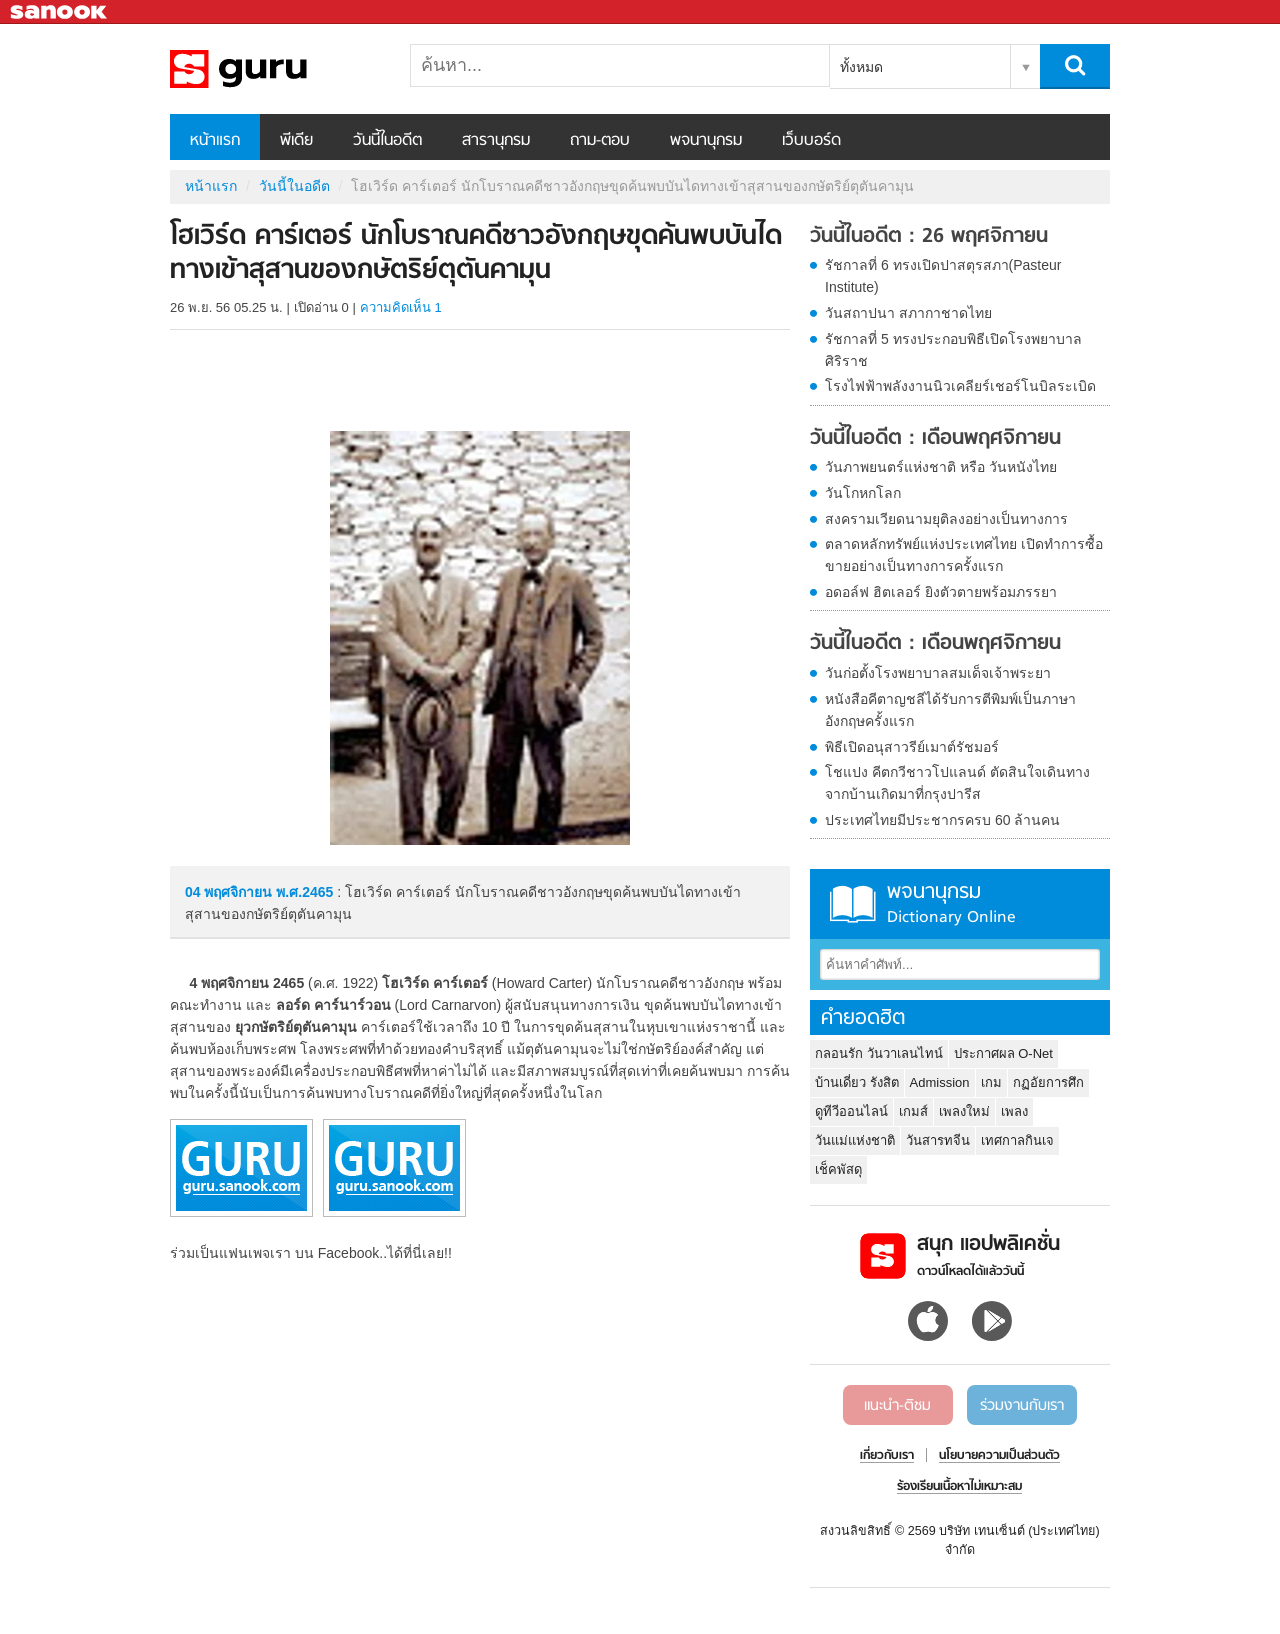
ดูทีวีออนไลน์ (851, 1111)
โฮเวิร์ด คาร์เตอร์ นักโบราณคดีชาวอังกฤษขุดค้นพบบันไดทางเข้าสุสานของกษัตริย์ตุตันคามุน (275, 69)
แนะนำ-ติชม (897, 1406)
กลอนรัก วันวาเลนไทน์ (879, 1053)
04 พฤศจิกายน (230, 892)
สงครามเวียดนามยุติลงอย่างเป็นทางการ (946, 519)
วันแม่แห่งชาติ (855, 1140)
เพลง (1014, 1111)
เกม (991, 1082)
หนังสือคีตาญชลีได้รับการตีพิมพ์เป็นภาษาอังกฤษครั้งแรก (950, 710)
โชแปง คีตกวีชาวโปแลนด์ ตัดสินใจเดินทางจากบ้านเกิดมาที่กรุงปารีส (957, 783)
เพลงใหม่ (964, 1111)
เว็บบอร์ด (811, 141)
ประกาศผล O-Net (1003, 1053)
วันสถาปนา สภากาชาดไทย (908, 313)
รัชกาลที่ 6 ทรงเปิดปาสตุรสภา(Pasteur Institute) (943, 276)
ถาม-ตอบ (600, 141)
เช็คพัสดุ (838, 1169)
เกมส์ (913, 1111)
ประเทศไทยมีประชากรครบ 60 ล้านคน (942, 820)
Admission (940, 1082)
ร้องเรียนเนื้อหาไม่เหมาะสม (959, 1487)
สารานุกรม (496, 141)
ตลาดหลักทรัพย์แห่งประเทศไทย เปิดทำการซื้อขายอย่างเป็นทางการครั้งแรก (964, 555)
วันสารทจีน (938, 1140)
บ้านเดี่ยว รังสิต (857, 1082)
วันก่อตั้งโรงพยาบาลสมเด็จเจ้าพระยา (938, 673)
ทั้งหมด (861, 67)
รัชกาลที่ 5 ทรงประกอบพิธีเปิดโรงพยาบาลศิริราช (953, 350)
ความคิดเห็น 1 (401, 307)
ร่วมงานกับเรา (1022, 1406)
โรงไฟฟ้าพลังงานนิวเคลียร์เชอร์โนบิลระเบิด (960, 386)
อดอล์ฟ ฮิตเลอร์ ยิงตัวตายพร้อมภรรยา (941, 592)
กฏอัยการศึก (1048, 1082)
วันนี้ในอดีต (387, 141)
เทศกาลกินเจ (1017, 1140)
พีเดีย (296, 141)
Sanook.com (60, 12)
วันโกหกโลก (863, 493)
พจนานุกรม (706, 141)
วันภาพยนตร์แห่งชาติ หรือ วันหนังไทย (941, 467)
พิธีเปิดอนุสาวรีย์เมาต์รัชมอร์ (912, 747)
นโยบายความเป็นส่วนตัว (999, 1456)
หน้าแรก (215, 141)
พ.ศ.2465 (304, 892)
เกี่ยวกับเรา (887, 1456)
